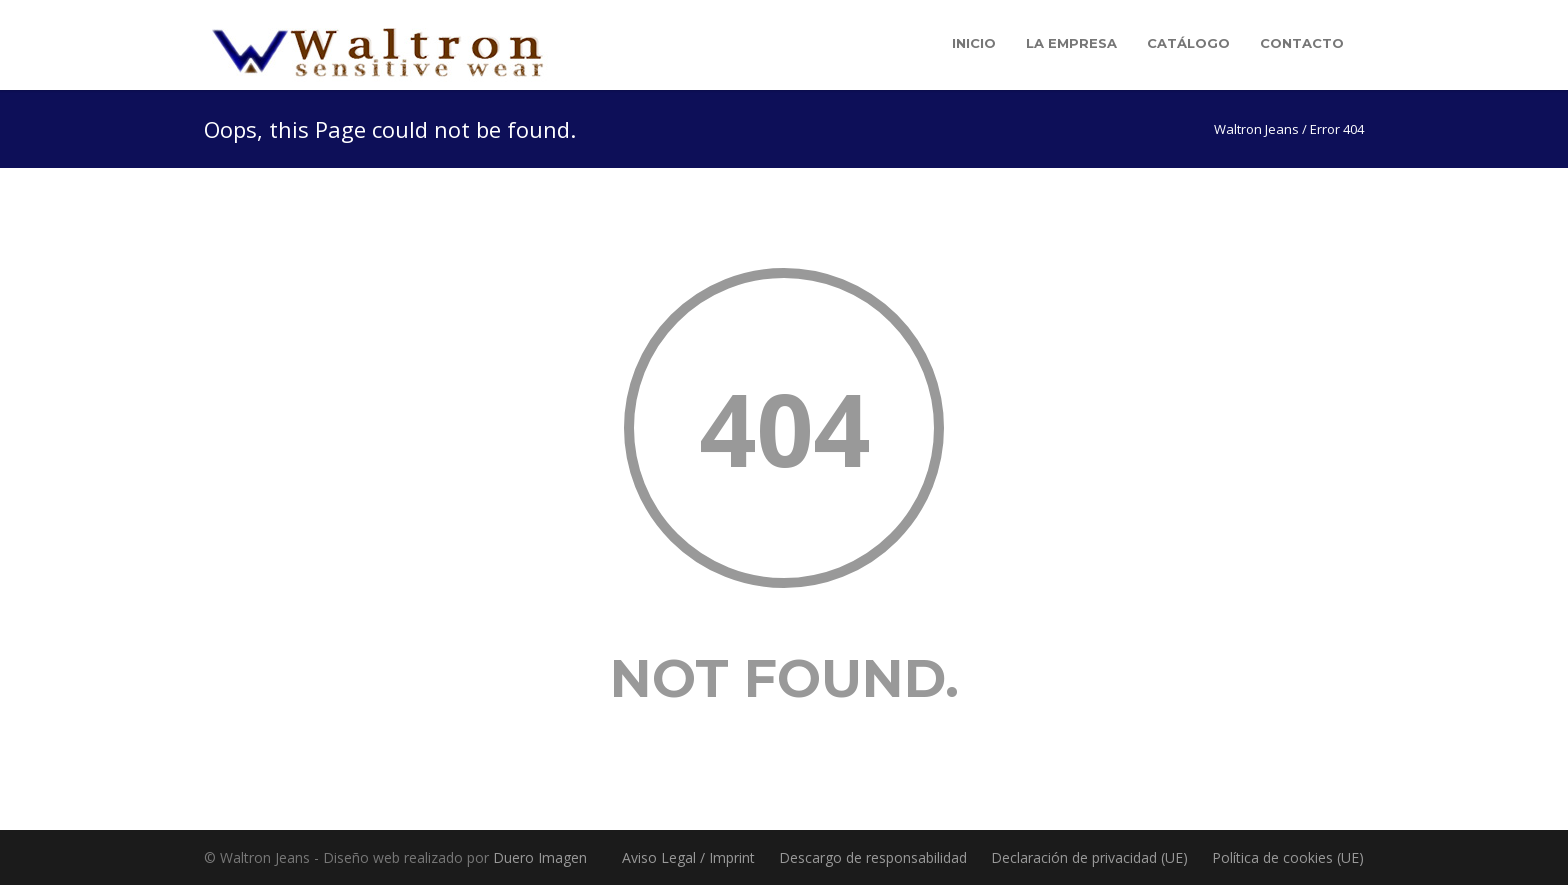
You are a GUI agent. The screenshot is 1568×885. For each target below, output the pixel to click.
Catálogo (1188, 43)
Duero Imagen (540, 857)
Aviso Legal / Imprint (688, 857)
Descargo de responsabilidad (873, 857)
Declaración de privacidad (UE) (1089, 857)
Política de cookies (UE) (1288, 857)
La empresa (1071, 43)
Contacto (1302, 43)
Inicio (974, 43)
